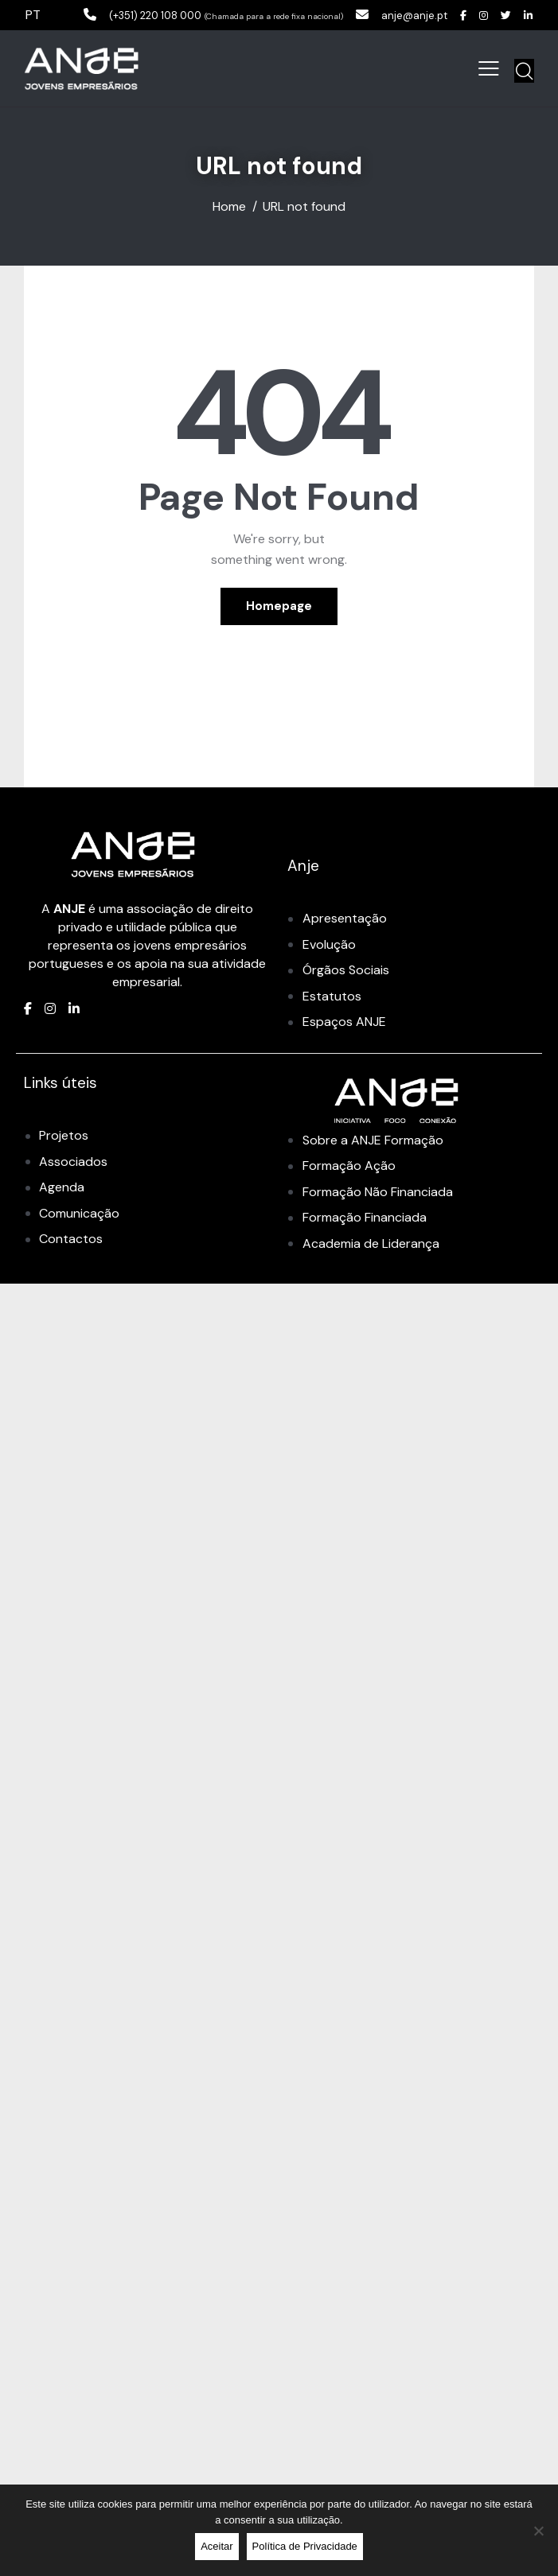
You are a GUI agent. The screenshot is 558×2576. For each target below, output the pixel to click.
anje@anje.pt (401, 14)
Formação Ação (349, 1165)
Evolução (329, 944)
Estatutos (331, 996)
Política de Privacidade (304, 2546)
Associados (73, 1161)
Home (229, 207)
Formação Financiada (364, 1217)
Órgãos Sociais (345, 970)
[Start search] (524, 71)
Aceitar (216, 2546)
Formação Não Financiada (377, 1191)
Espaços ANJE (344, 1021)
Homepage (279, 606)
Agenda (61, 1187)
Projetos (63, 1135)
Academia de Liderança (370, 1243)
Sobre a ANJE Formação (372, 1140)
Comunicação (79, 1213)
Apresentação (344, 918)
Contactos (71, 1238)
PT (33, 14)
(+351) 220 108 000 (125, 14)
